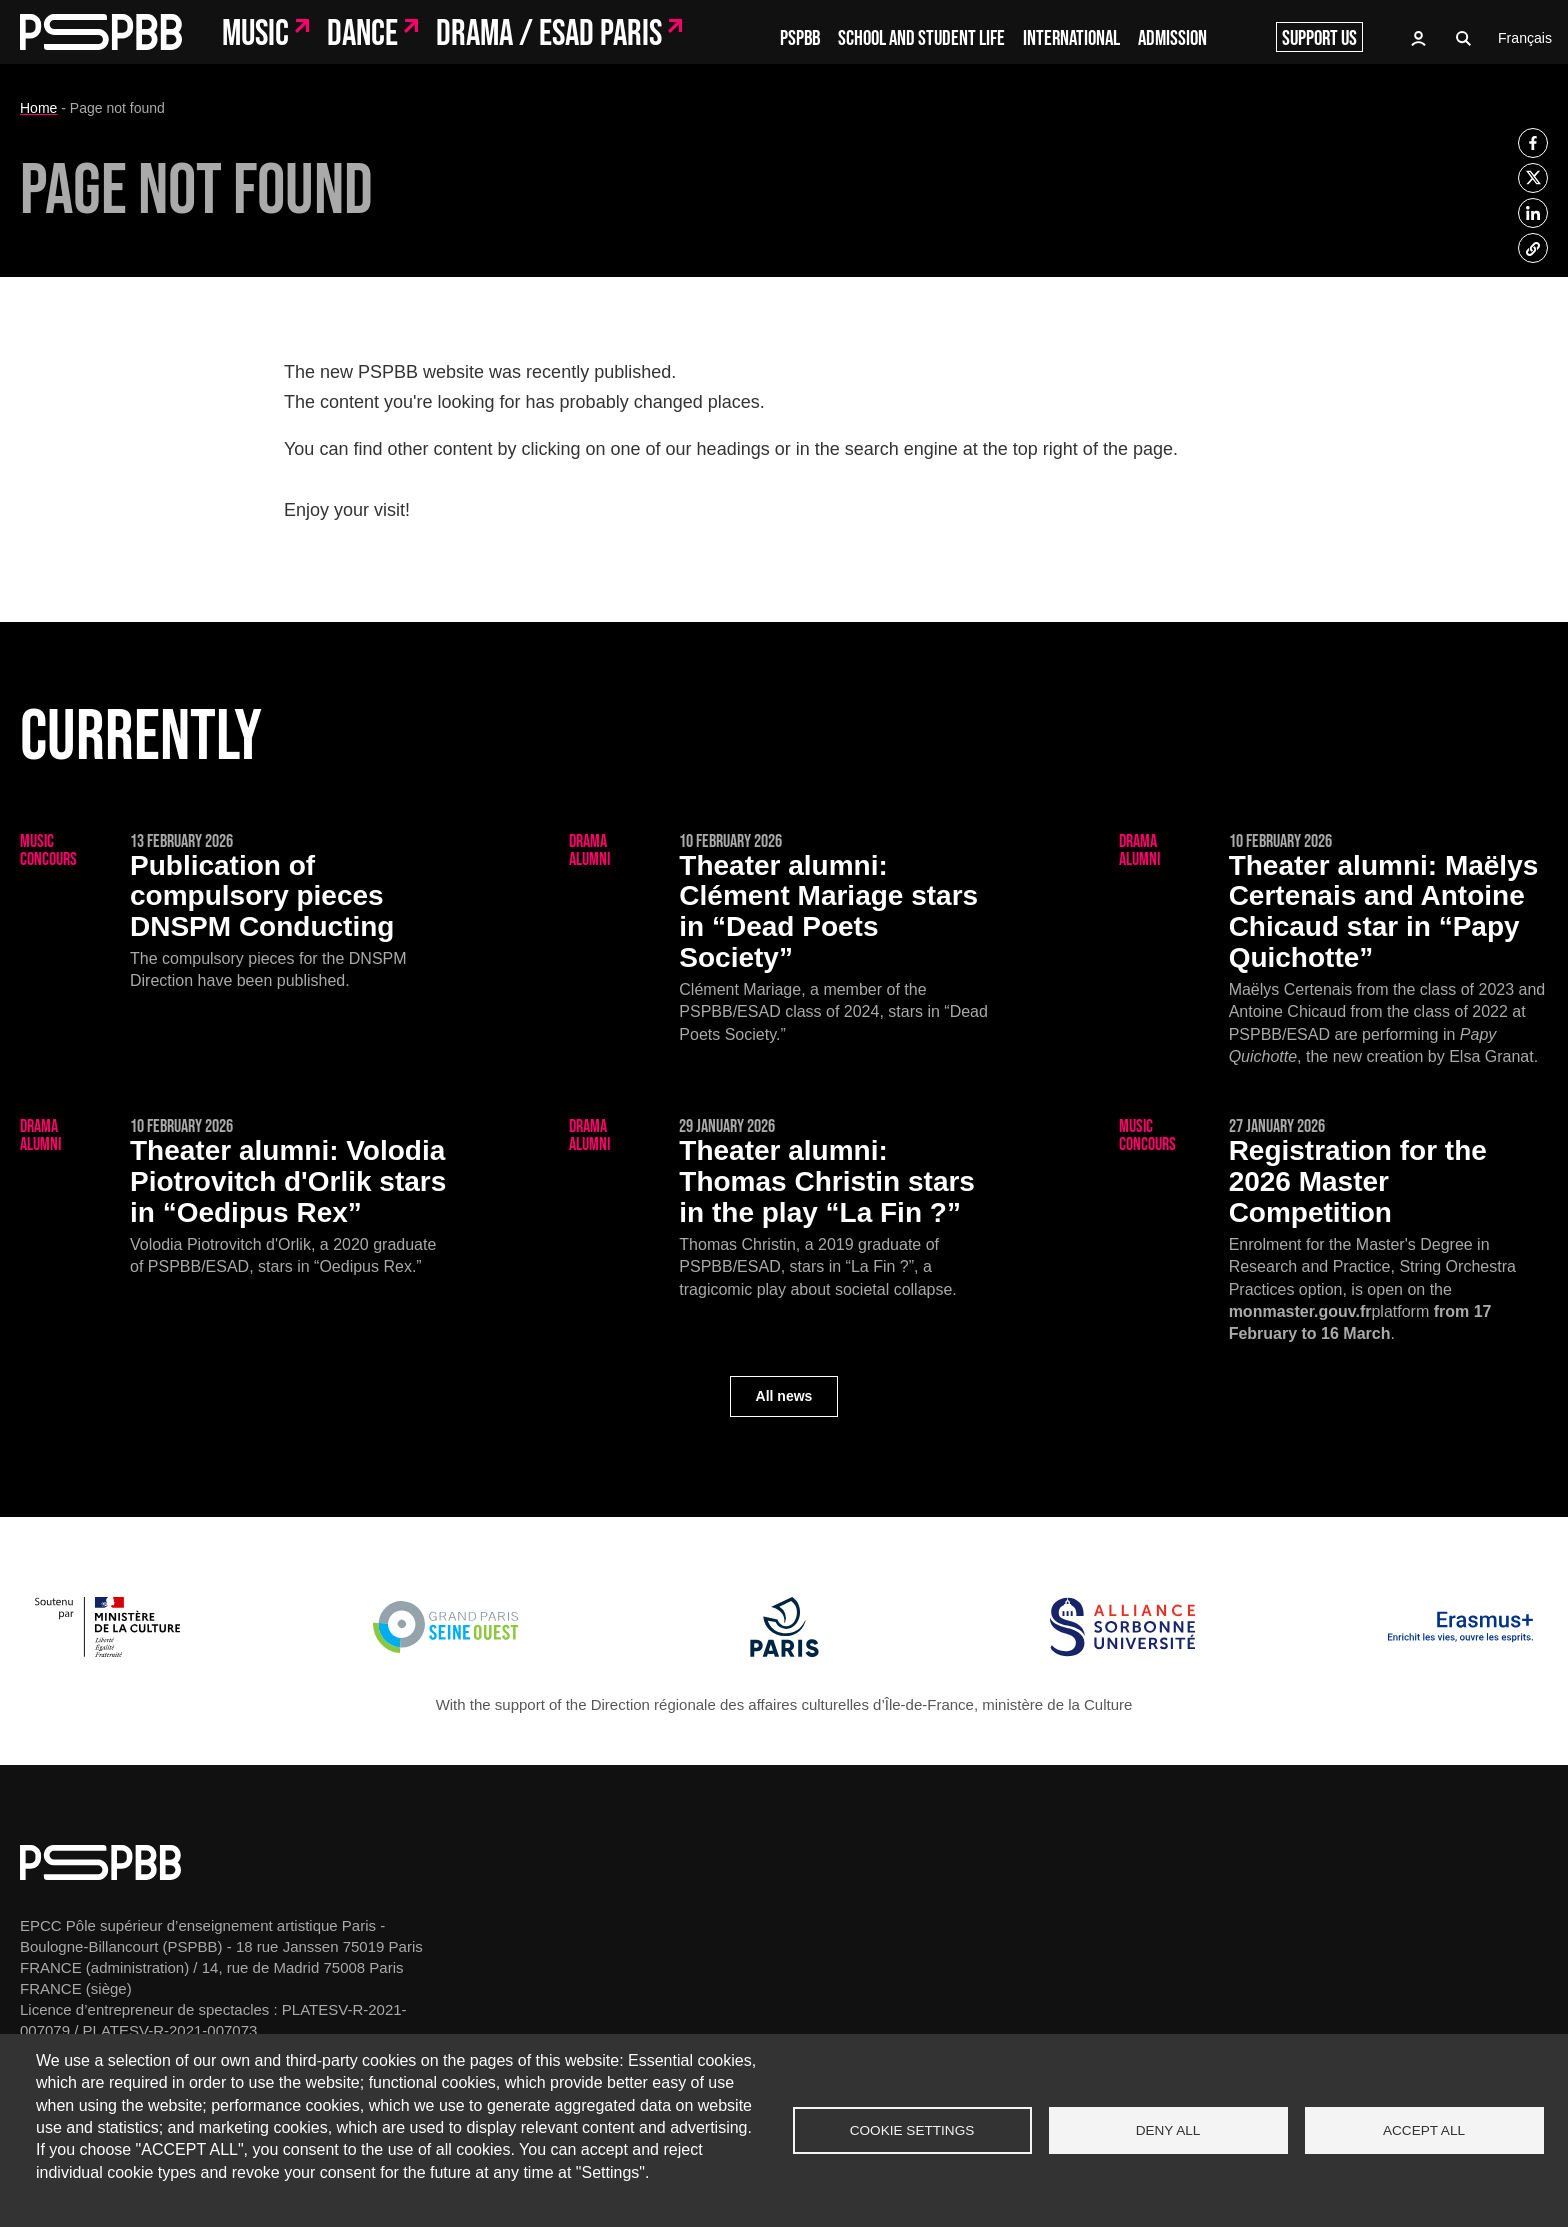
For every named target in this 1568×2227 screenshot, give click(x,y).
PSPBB (800, 38)
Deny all (1168, 2130)
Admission (1172, 38)
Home (38, 108)
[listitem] (1533, 143)
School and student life (921, 38)
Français (1525, 38)
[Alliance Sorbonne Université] (1122, 1651)
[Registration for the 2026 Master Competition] (1333, 1231)
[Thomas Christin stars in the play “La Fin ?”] (783, 1209)
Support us (1319, 38)
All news (784, 1396)
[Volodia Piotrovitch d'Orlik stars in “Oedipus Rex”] (234, 1198)
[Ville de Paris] (784, 1651)
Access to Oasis (1418, 38)
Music (255, 35)
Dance (362, 35)
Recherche (1464, 39)
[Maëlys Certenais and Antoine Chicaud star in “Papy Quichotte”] (1333, 951)
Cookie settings (912, 2130)
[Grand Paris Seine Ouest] (445, 1651)
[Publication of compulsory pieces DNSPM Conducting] (234, 913)
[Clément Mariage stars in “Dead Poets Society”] (783, 939)
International (1071, 38)
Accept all (1424, 2130)
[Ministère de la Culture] (107, 1651)
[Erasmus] (1460, 1651)
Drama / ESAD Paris (549, 35)
